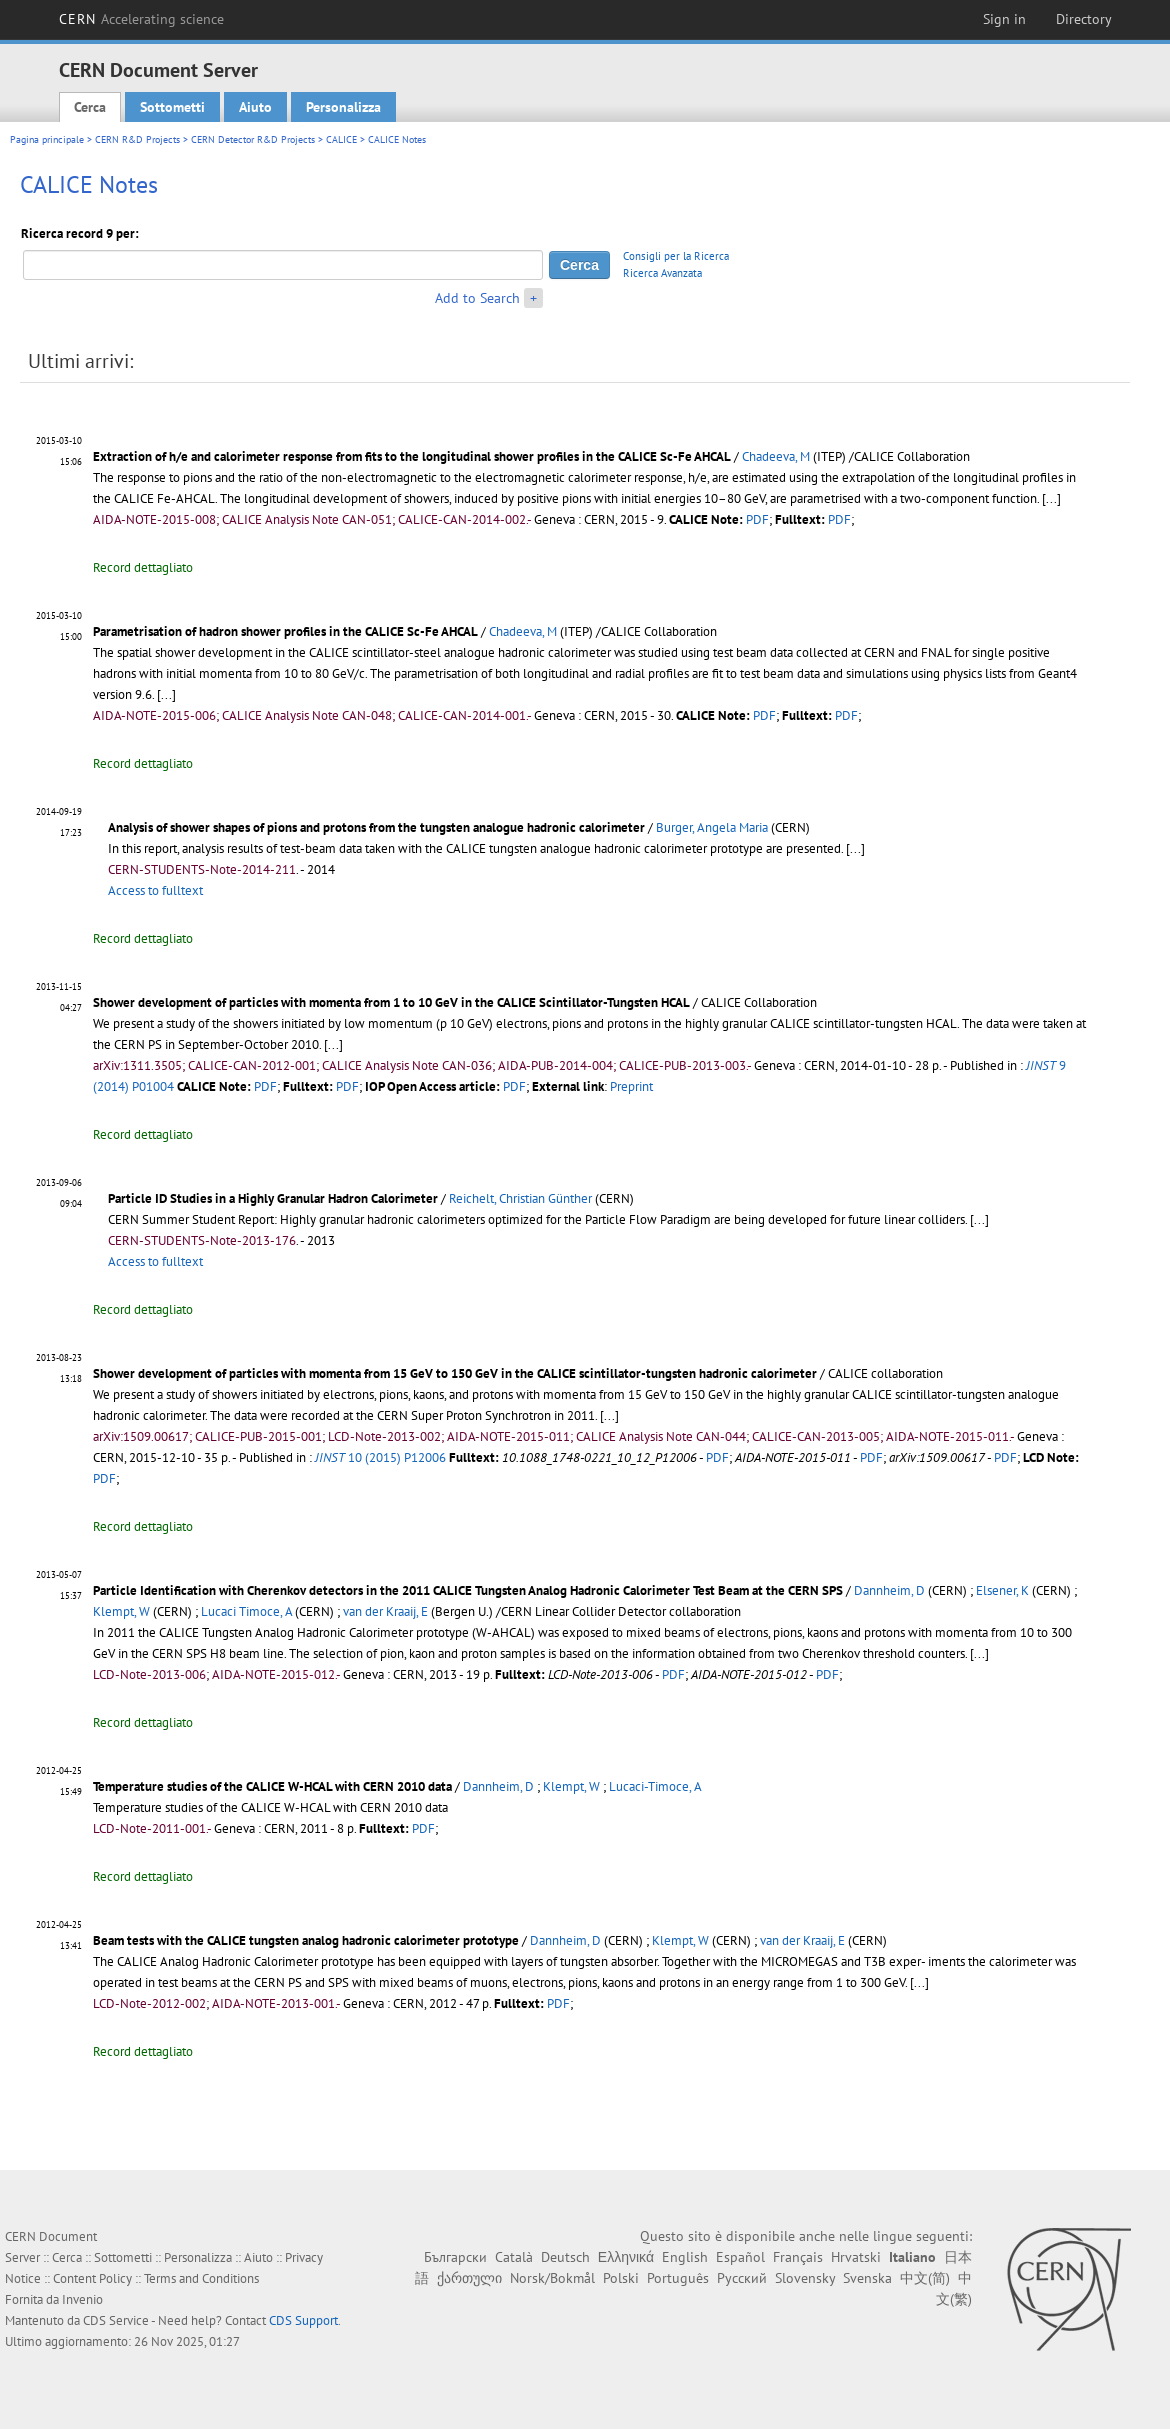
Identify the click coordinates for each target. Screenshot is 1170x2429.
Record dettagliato (143, 567)
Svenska (867, 2278)
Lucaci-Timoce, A (655, 1786)
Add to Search (477, 298)
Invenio (82, 2299)
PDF (757, 519)
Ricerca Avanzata (662, 273)
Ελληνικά (626, 2257)
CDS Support (303, 2320)
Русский (742, 2278)
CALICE (341, 139)
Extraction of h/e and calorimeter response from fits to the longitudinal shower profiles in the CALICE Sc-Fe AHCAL (412, 456)
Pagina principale (47, 139)
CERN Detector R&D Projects (253, 139)
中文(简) (925, 2278)
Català (514, 2257)
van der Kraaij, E (385, 1611)
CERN (142, 19)
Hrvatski (856, 2257)
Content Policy (92, 2278)
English (685, 2257)
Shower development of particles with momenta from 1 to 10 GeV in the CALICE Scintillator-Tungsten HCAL (391, 1002)
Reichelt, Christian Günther (520, 1198)
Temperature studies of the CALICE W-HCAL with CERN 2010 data (272, 1786)
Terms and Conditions (201, 2278)
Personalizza (343, 107)
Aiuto (255, 107)
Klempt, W (121, 1611)
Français (798, 2257)
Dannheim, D (889, 1590)
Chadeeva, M (776, 456)
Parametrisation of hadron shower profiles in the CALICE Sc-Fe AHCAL (285, 631)
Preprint (631, 1086)
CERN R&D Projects (137, 139)
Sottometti (172, 107)
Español (740, 2257)
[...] (855, 848)
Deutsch (565, 2257)
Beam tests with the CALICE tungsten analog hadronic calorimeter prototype (306, 1940)
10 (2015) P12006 (380, 1457)
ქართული (469, 2278)
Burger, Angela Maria (712, 827)
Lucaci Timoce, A (246, 1611)
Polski (621, 2278)
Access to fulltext (155, 890)
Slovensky (805, 2278)
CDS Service (116, 2320)
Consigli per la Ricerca (676, 256)
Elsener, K (1002, 1590)
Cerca (90, 107)
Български (455, 2257)
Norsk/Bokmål (552, 2278)
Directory (1084, 19)
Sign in (1004, 19)
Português (678, 2278)
